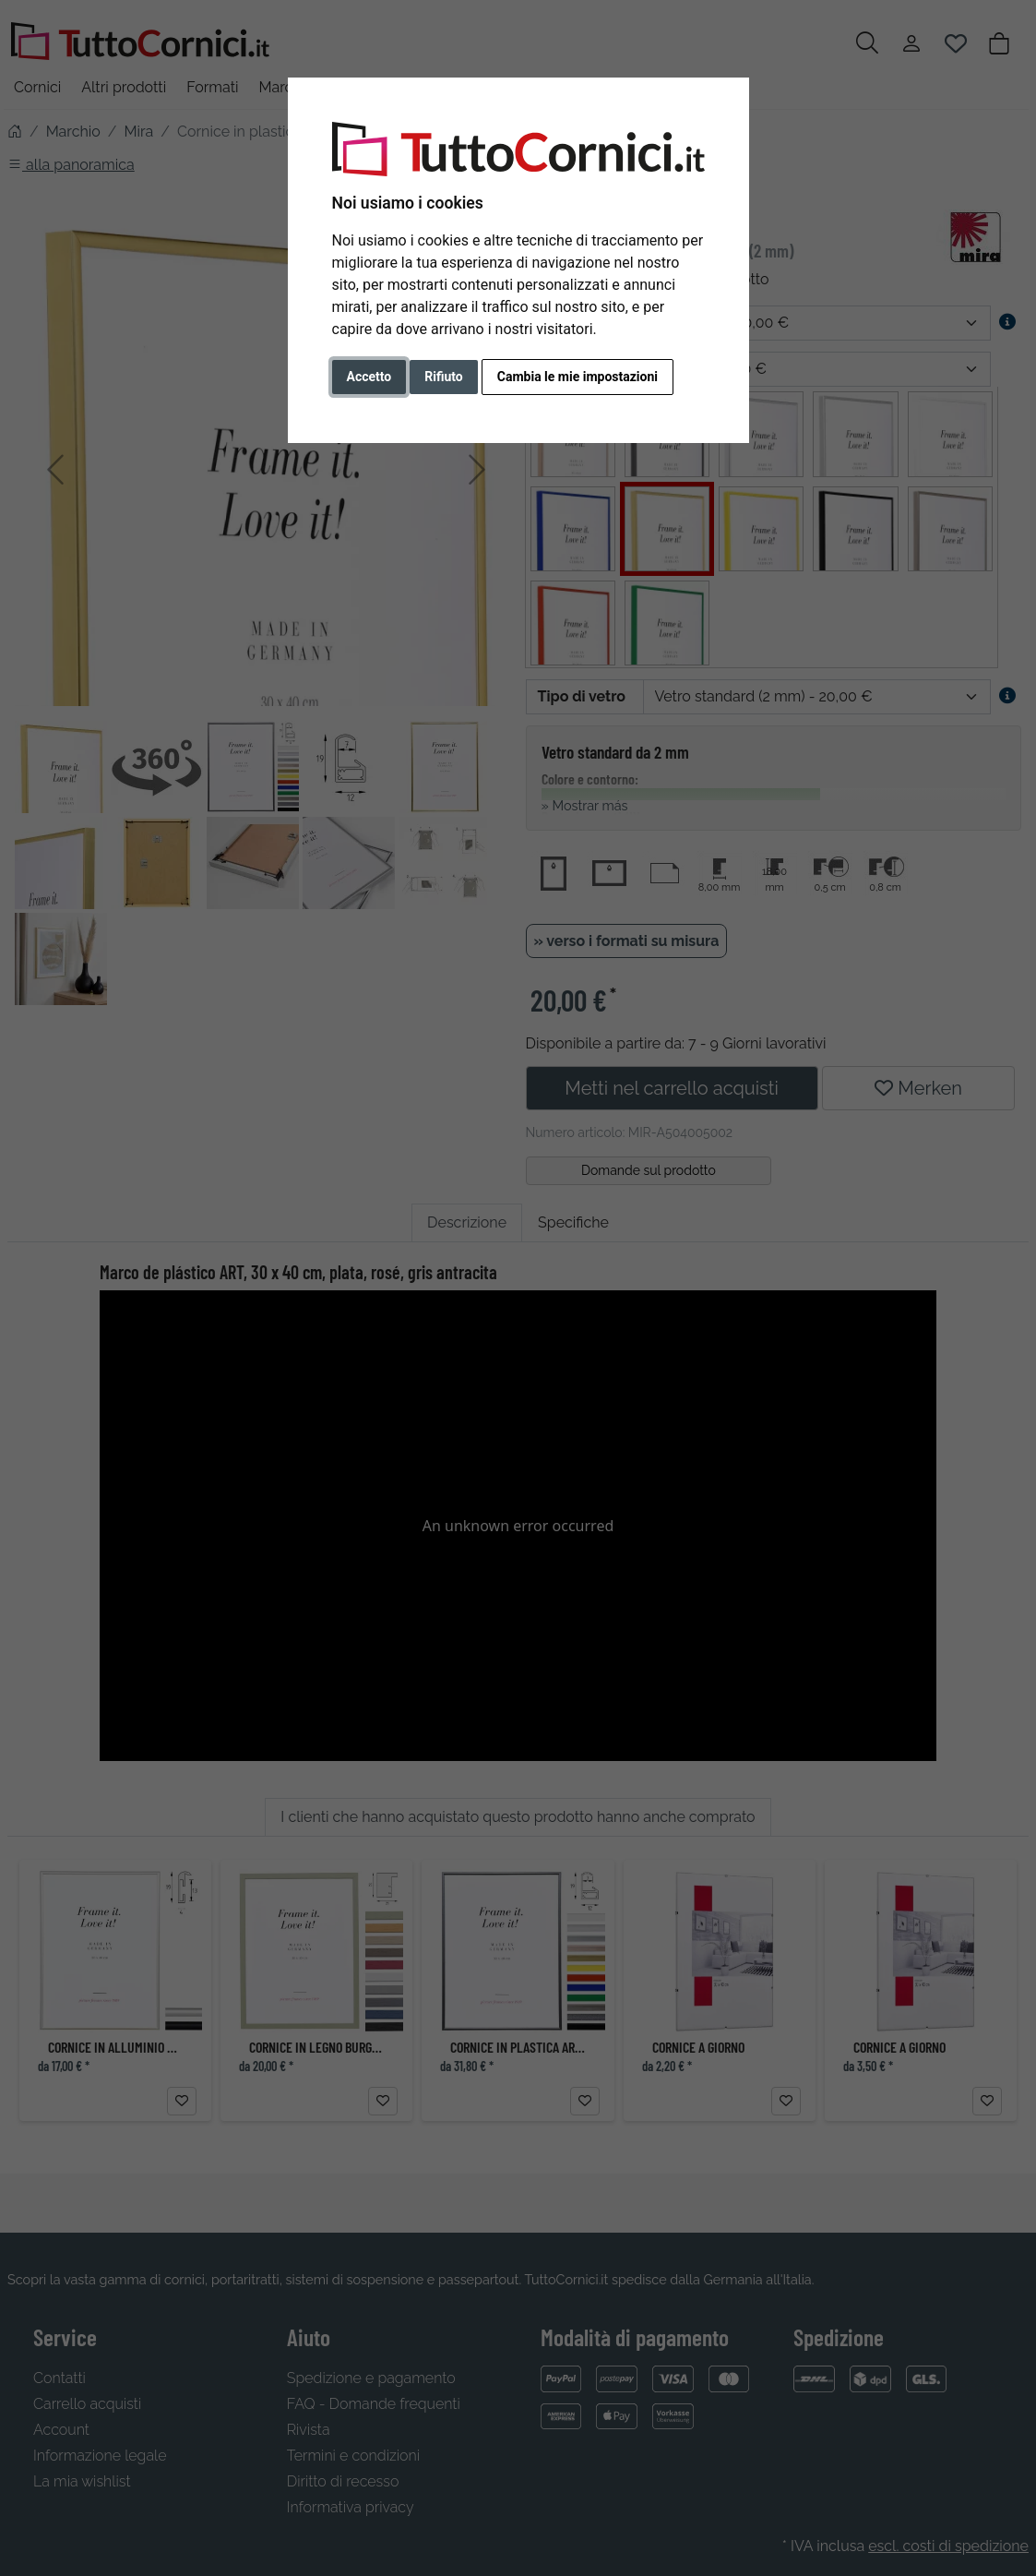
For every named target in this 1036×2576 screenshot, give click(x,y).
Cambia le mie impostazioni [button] (577, 376)
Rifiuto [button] (443, 376)
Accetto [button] (369, 376)
